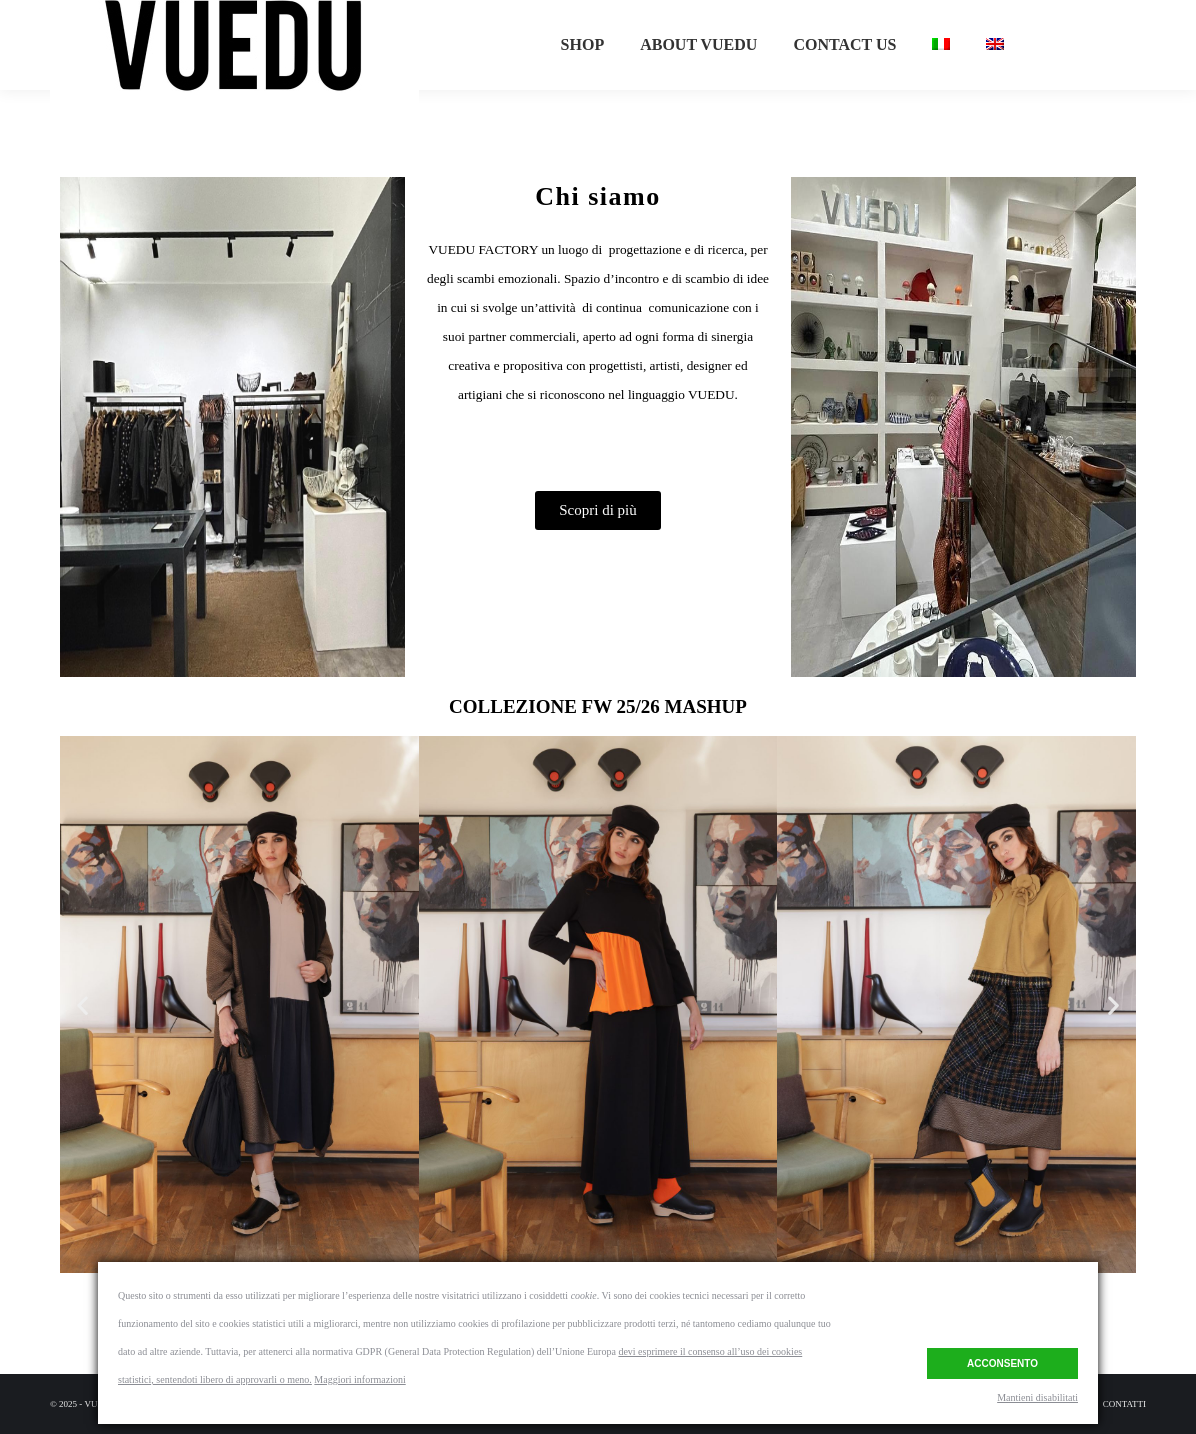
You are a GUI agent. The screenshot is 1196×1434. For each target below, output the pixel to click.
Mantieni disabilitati (1037, 1397)
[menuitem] (583, 81)
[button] (598, 510)
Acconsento (1002, 1361)
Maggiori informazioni (359, 1379)
